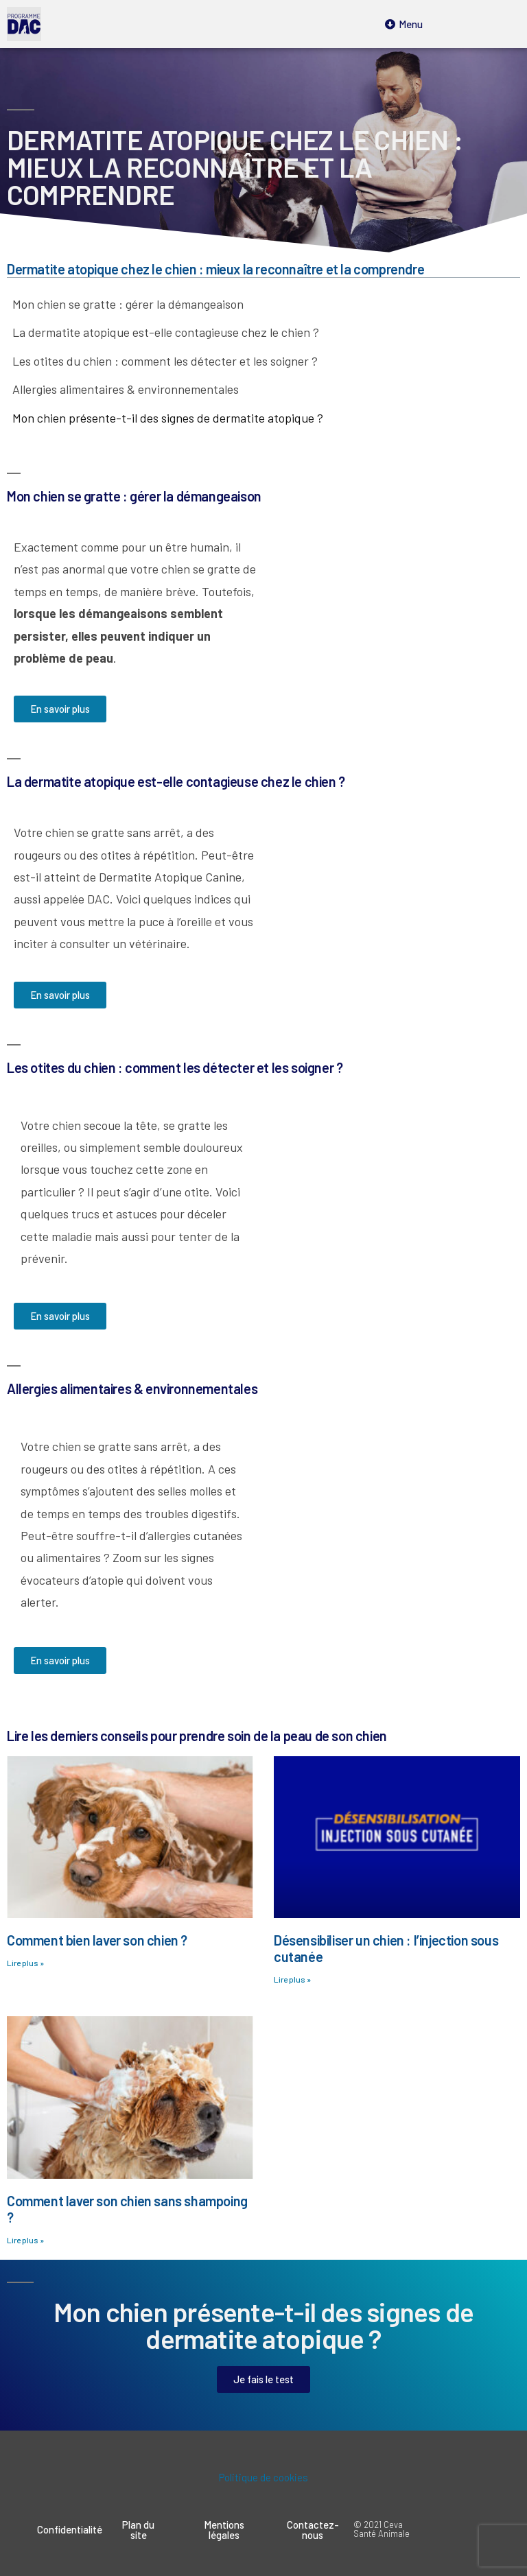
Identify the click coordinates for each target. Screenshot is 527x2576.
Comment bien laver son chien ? (97, 1940)
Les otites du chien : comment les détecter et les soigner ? (165, 360)
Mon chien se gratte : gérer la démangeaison (128, 303)
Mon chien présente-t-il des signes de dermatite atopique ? (167, 417)
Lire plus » (25, 1963)
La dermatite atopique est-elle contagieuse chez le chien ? (165, 332)
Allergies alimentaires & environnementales (125, 389)
